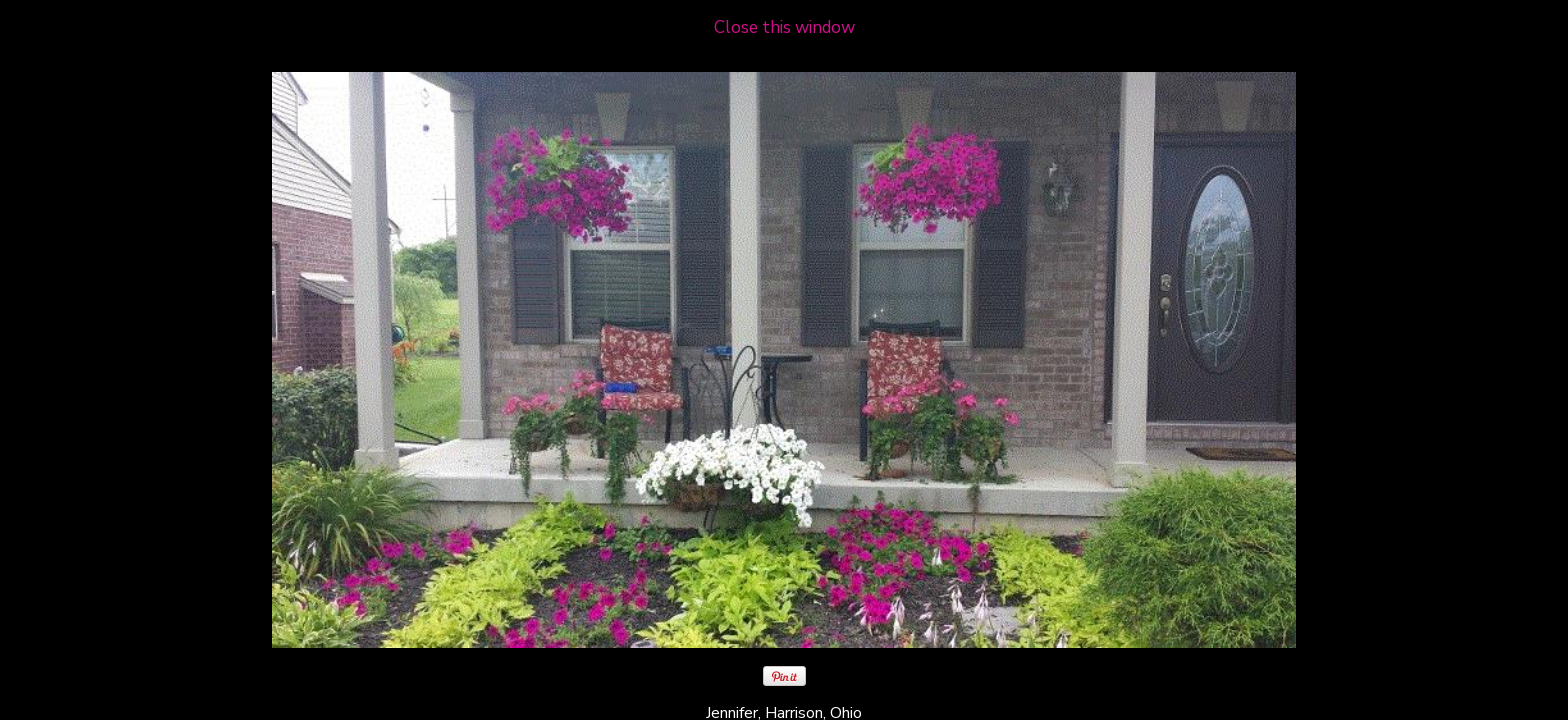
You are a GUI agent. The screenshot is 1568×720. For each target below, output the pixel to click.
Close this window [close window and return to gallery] (784, 27)
